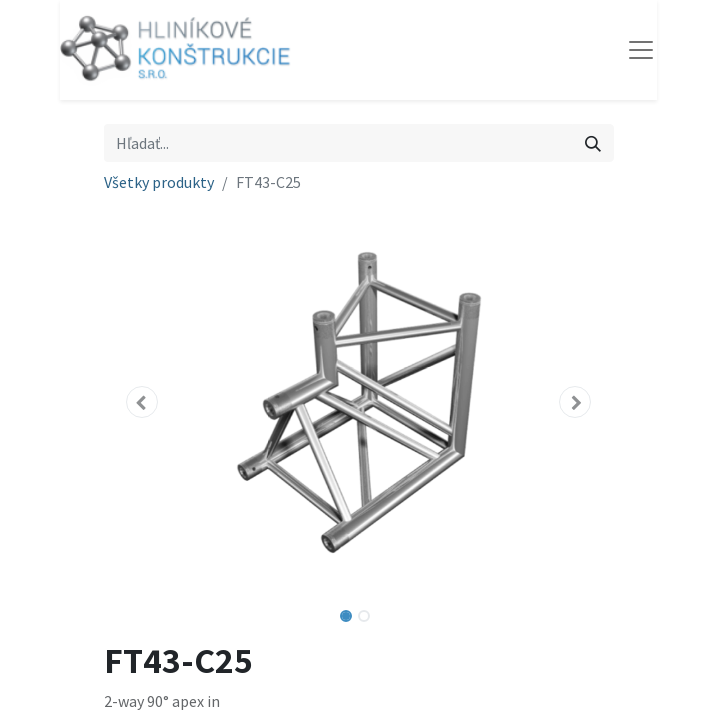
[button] (142, 402)
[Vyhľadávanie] (593, 143)
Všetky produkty (159, 182)
